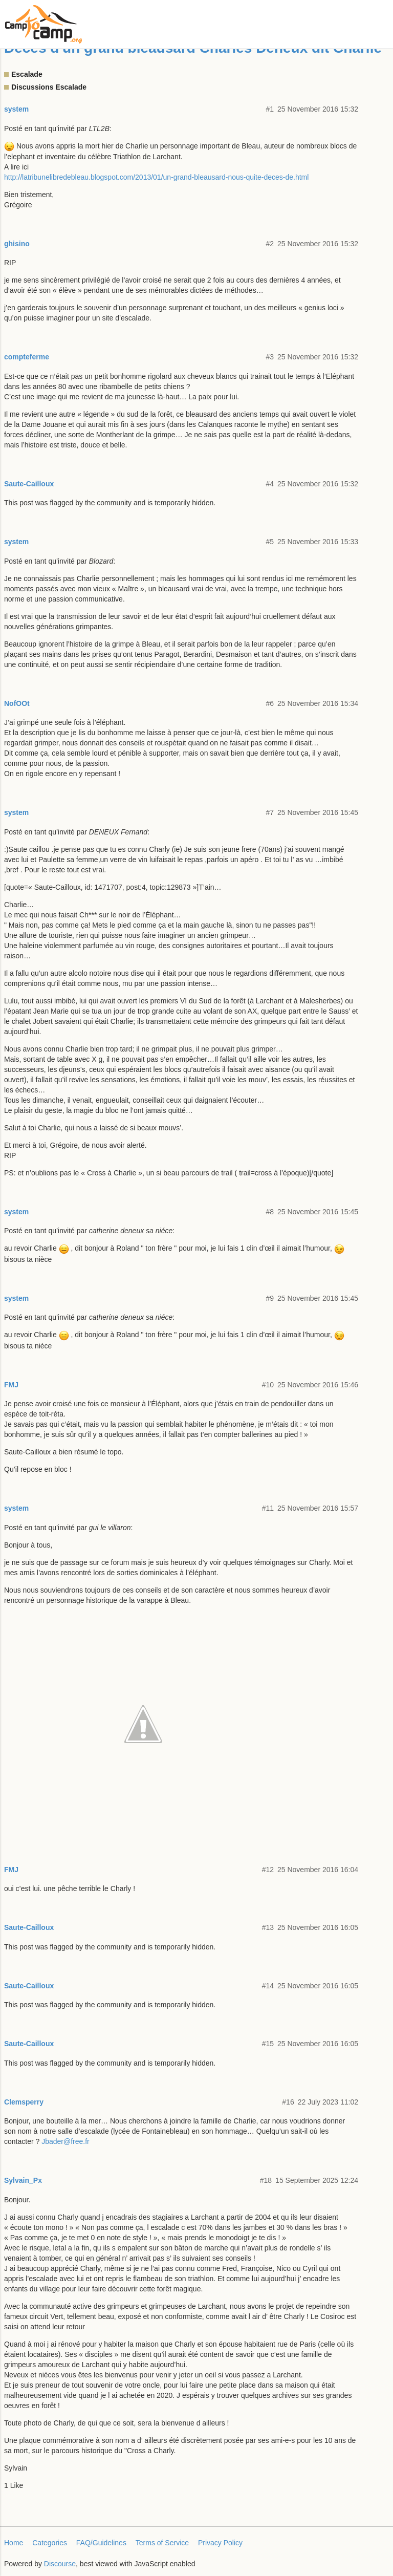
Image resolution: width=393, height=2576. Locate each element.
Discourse (60, 2564)
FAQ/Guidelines (101, 2543)
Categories (49, 2543)
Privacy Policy (220, 2543)
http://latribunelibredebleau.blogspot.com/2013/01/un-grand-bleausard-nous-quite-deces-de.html (156, 177)
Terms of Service (162, 2543)
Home (13, 2543)
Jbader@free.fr (65, 2141)
